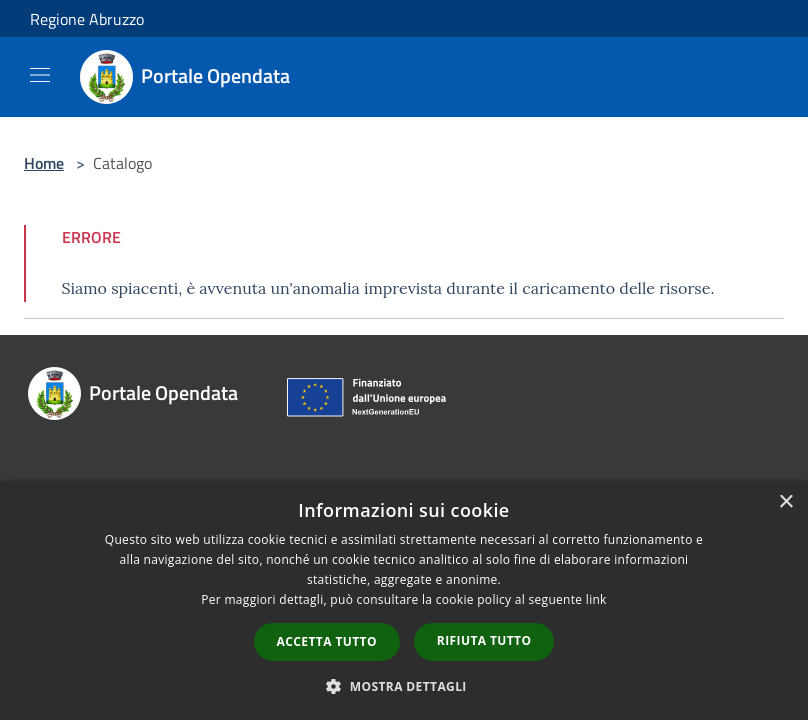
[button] (404, 686)
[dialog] (404, 600)
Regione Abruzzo (87, 19)
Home (44, 163)
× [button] (785, 502)
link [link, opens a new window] (596, 599)
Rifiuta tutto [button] (484, 640)
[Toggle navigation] (40, 75)
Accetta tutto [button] (327, 641)
